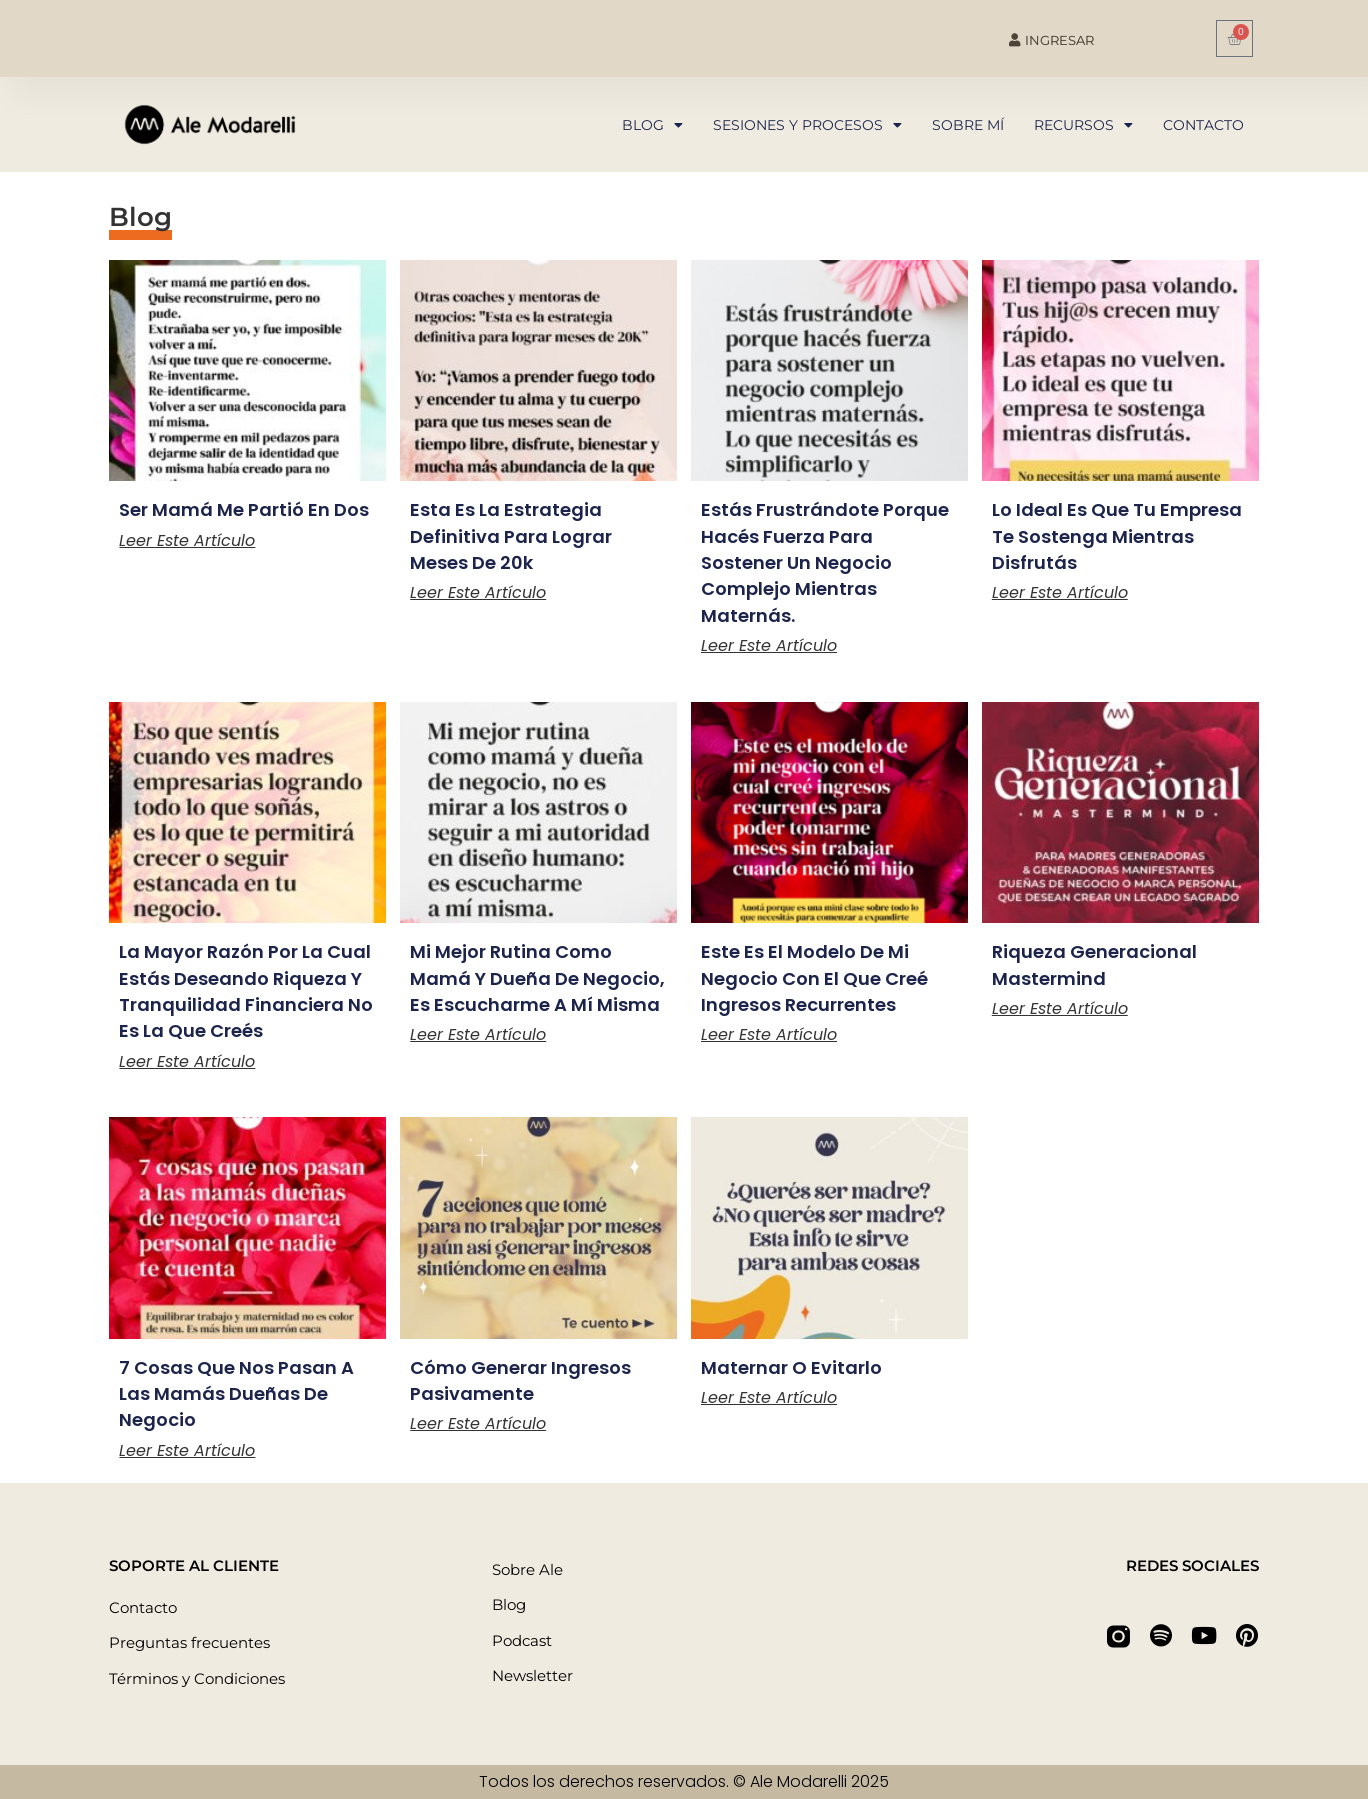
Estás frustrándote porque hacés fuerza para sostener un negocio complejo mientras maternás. (825, 562)
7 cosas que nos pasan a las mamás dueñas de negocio (236, 1394)
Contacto (1203, 125)
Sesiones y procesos (807, 125)
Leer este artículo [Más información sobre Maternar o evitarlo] (769, 1397)
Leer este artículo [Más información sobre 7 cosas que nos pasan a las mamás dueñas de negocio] (187, 1450)
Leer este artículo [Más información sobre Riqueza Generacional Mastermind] (1060, 1008)
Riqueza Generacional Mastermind (1094, 964)
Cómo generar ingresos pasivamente (520, 1380)
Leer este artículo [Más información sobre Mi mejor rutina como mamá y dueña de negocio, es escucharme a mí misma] (478, 1034)
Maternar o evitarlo (791, 1367)
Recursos (1083, 125)
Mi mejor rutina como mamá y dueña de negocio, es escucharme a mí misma (537, 978)
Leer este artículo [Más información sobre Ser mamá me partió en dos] (187, 540)
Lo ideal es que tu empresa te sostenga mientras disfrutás (1117, 536)
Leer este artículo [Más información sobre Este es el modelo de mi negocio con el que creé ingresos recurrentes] (769, 1034)
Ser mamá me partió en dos (244, 509)
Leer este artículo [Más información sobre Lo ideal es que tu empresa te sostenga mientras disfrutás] (1060, 592)
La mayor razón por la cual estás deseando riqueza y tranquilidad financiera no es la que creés (246, 991)
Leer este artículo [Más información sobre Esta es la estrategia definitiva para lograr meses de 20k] (478, 592)
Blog (652, 125)
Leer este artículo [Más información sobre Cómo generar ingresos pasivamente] (478, 1423)
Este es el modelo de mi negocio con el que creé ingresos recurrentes (814, 978)
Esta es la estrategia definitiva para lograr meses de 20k (511, 536)
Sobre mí (968, 125)
